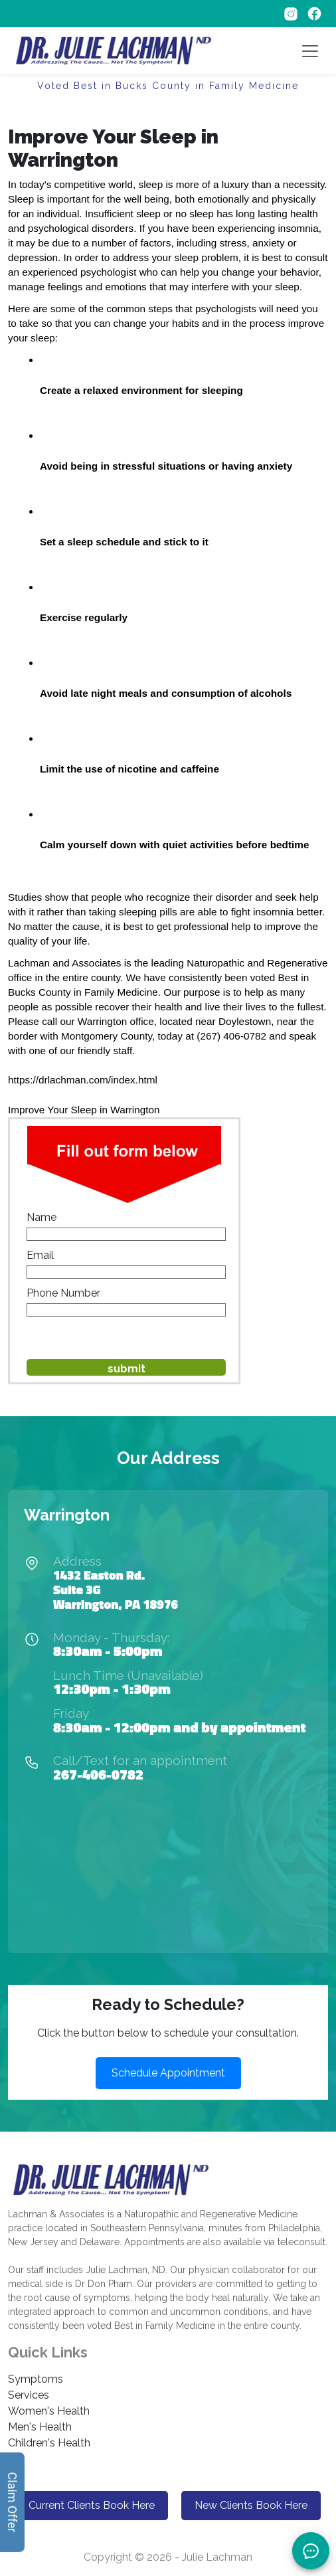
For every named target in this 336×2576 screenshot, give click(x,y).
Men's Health (40, 2427)
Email (40, 1255)
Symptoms (35, 2379)
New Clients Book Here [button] (251, 2505)
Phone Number (63, 1293)
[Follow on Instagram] (292, 13)
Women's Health (49, 2411)
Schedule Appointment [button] (168, 2073)
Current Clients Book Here (92, 2505)
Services (28, 2395)
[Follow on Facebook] (314, 13)
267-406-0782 (98, 1774)
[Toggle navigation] (310, 51)
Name (41, 1217)
